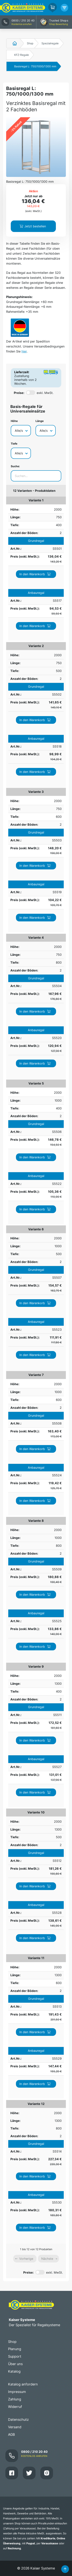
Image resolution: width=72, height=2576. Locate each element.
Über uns (15, 2364)
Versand (14, 2427)
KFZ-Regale (21, 54)
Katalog (14, 2371)
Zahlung (14, 2399)
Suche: (15, 466)
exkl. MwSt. (45, 393)
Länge (40, 421)
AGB (11, 2434)
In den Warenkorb (35, 574)
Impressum (17, 2392)
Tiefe (14, 443)
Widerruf (15, 2407)
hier (24, 351)
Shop (30, 43)
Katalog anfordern (23, 2384)
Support (14, 2356)
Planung (14, 2349)
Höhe (14, 421)
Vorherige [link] (26, 2259)
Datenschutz (18, 2420)
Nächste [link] (47, 2259)
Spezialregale (50, 43)
